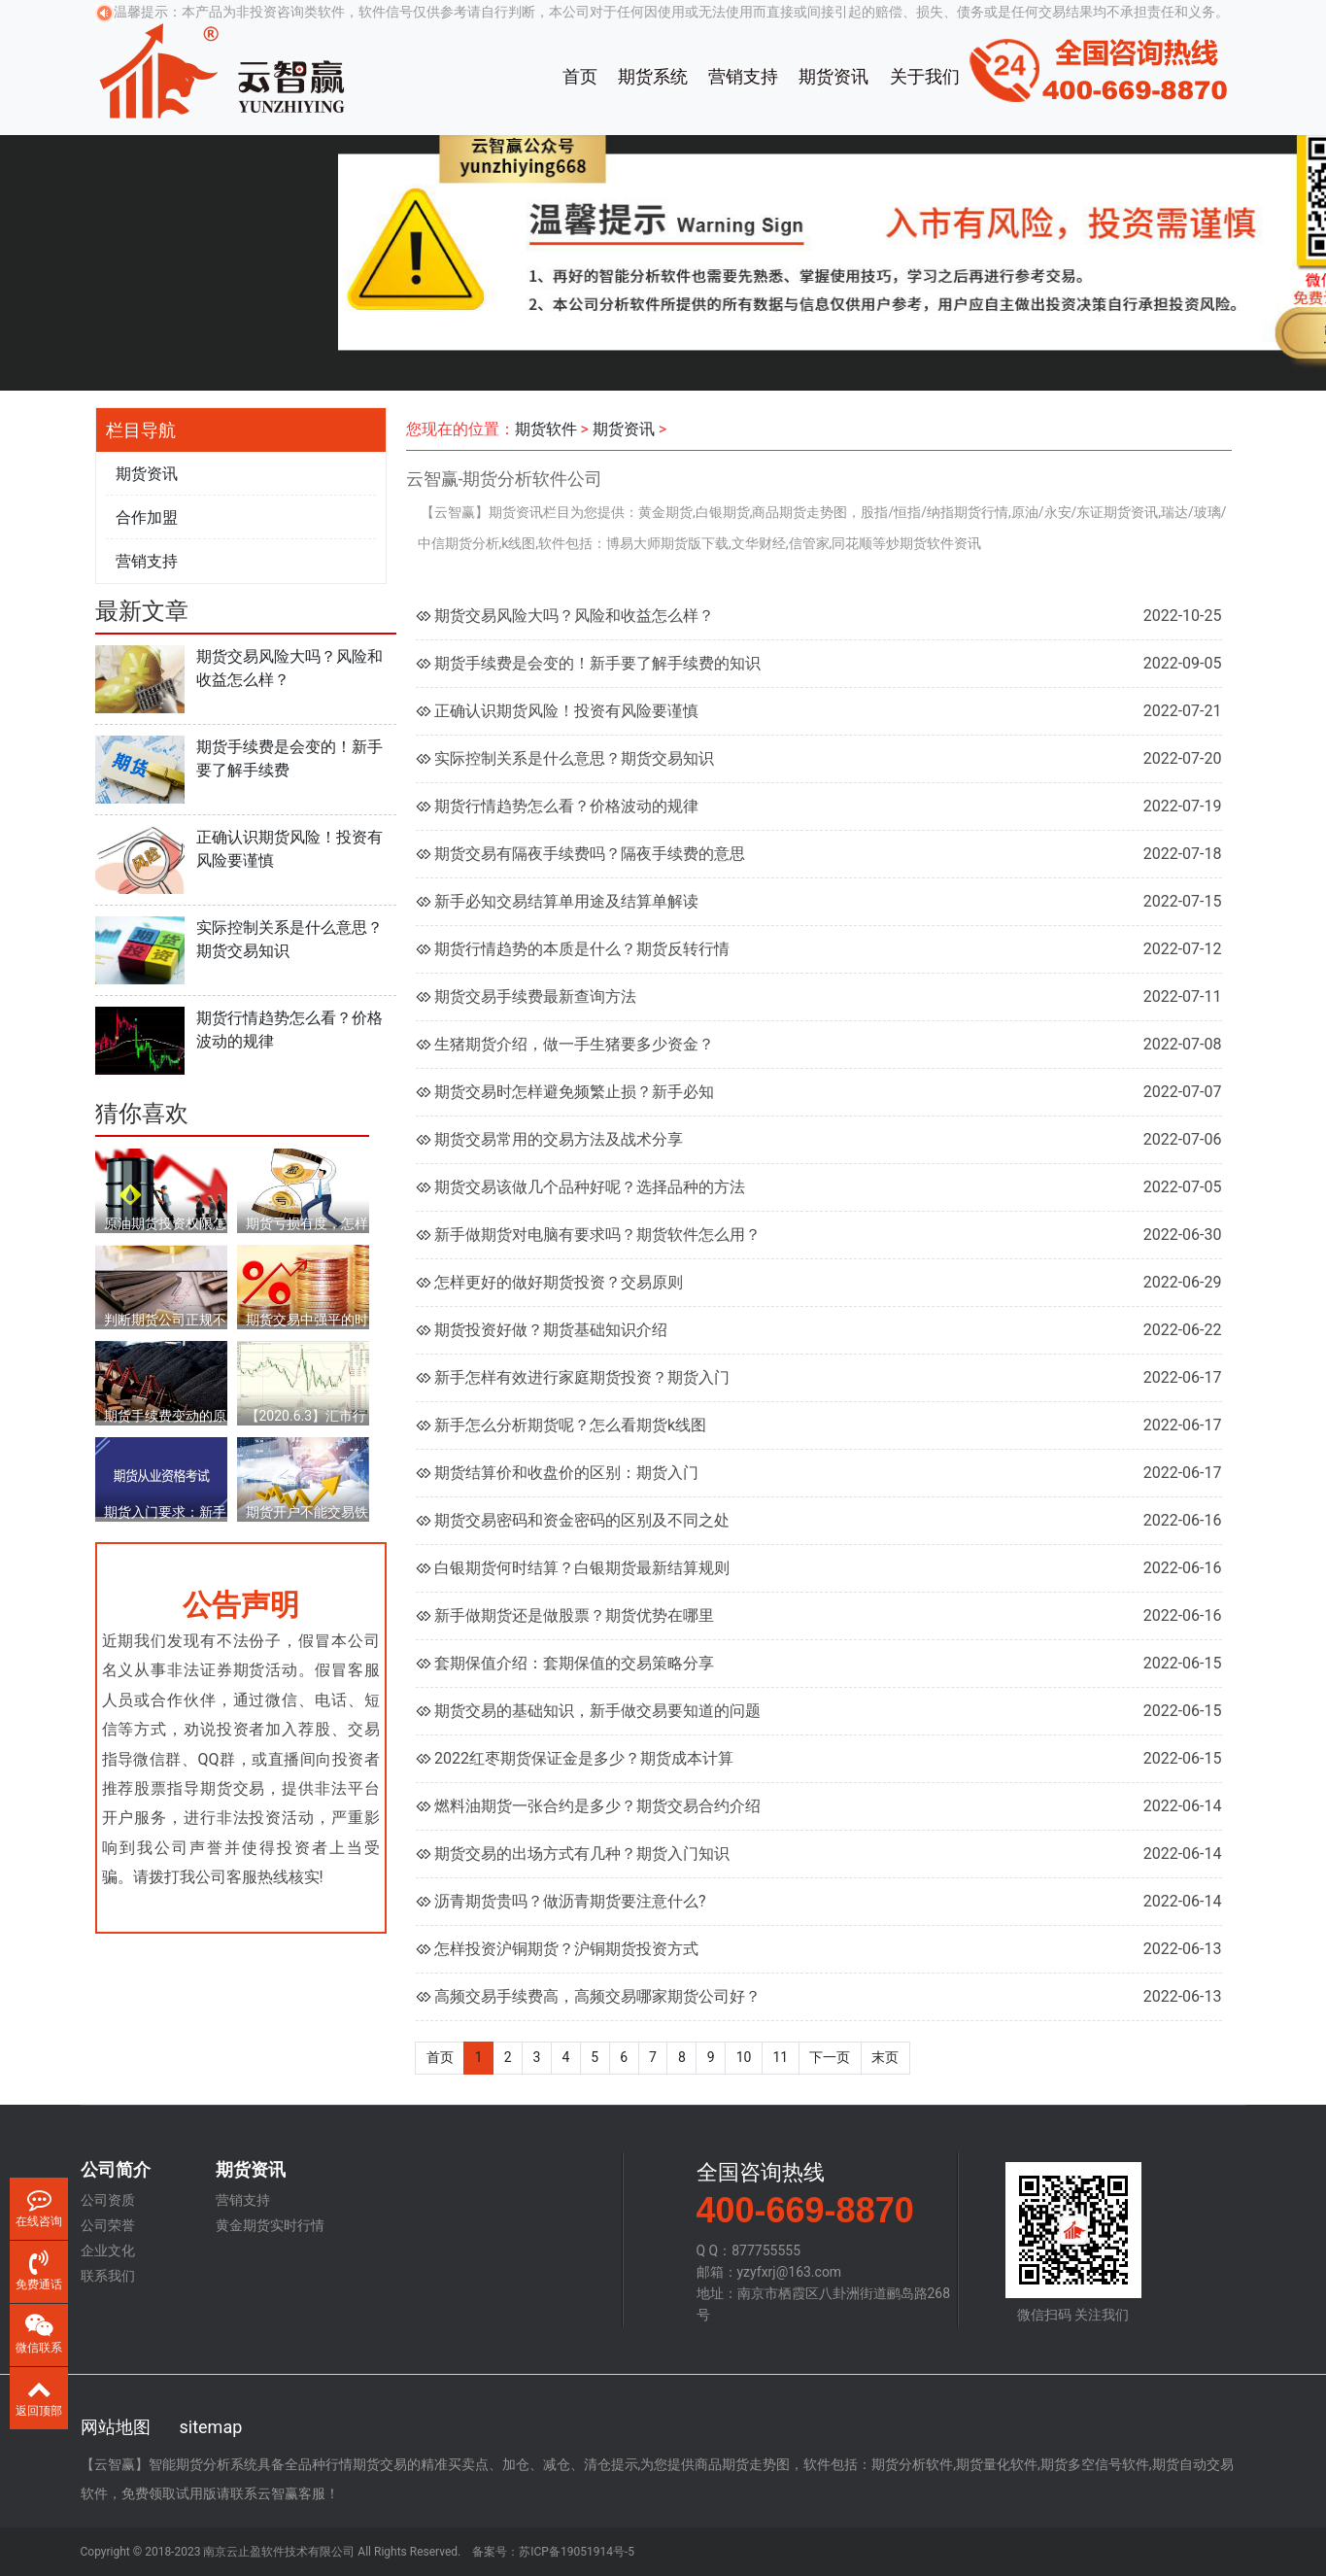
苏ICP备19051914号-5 (576, 2552)
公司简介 (116, 2170)
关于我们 (925, 76)
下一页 (829, 2057)
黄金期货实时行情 (270, 2225)
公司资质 (108, 2200)
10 (744, 2057)
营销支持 (743, 76)
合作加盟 (147, 517)
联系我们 (108, 2276)
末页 (885, 2057)
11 (780, 2057)
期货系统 (653, 76)
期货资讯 (833, 76)
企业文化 (108, 2250)
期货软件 (546, 429)
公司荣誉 (108, 2225)
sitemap (211, 2427)
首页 (579, 76)
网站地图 (116, 2427)
